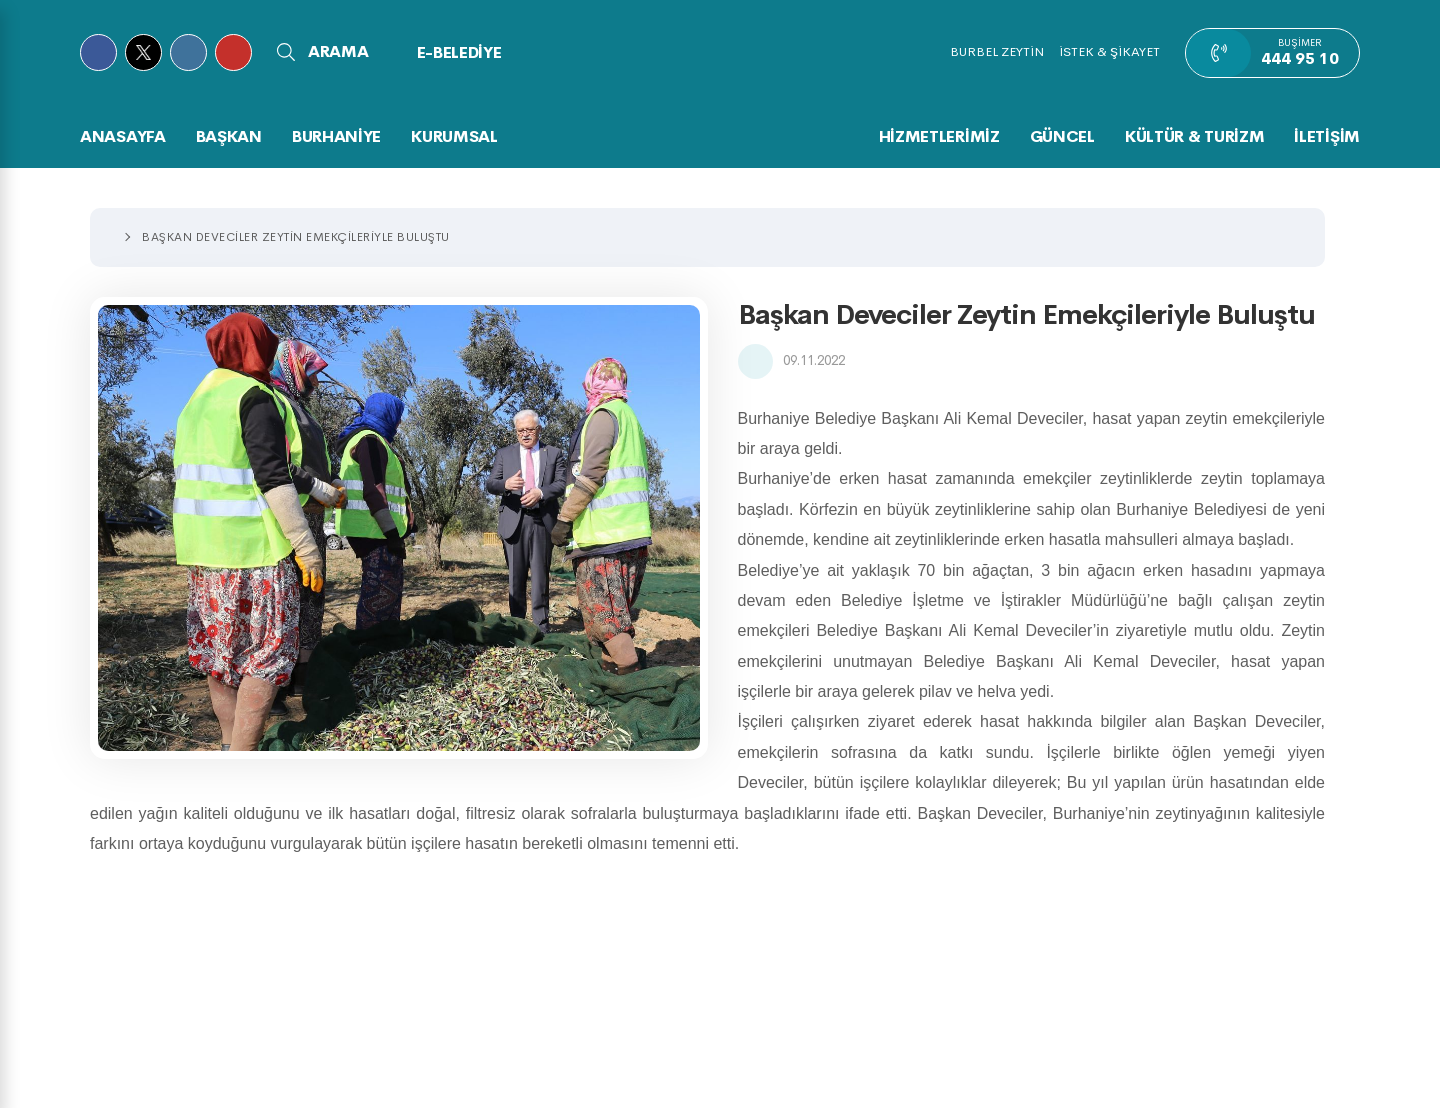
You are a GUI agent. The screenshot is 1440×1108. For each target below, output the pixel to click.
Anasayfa (123, 136)
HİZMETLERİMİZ (939, 136)
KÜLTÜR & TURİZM (1195, 136)
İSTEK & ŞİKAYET (1109, 51)
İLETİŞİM (1327, 136)
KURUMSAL (454, 136)
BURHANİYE (336, 136)
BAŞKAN (229, 136)
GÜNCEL (1062, 136)
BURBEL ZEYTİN (997, 51)
